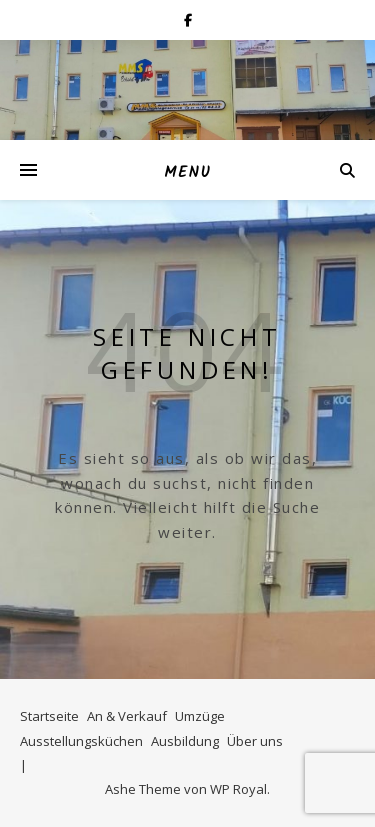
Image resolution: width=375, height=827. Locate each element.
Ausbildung (185, 741)
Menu (187, 173)
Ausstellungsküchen (81, 741)
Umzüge (200, 716)
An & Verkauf (127, 716)
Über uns (255, 741)
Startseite (49, 716)
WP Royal (238, 789)
